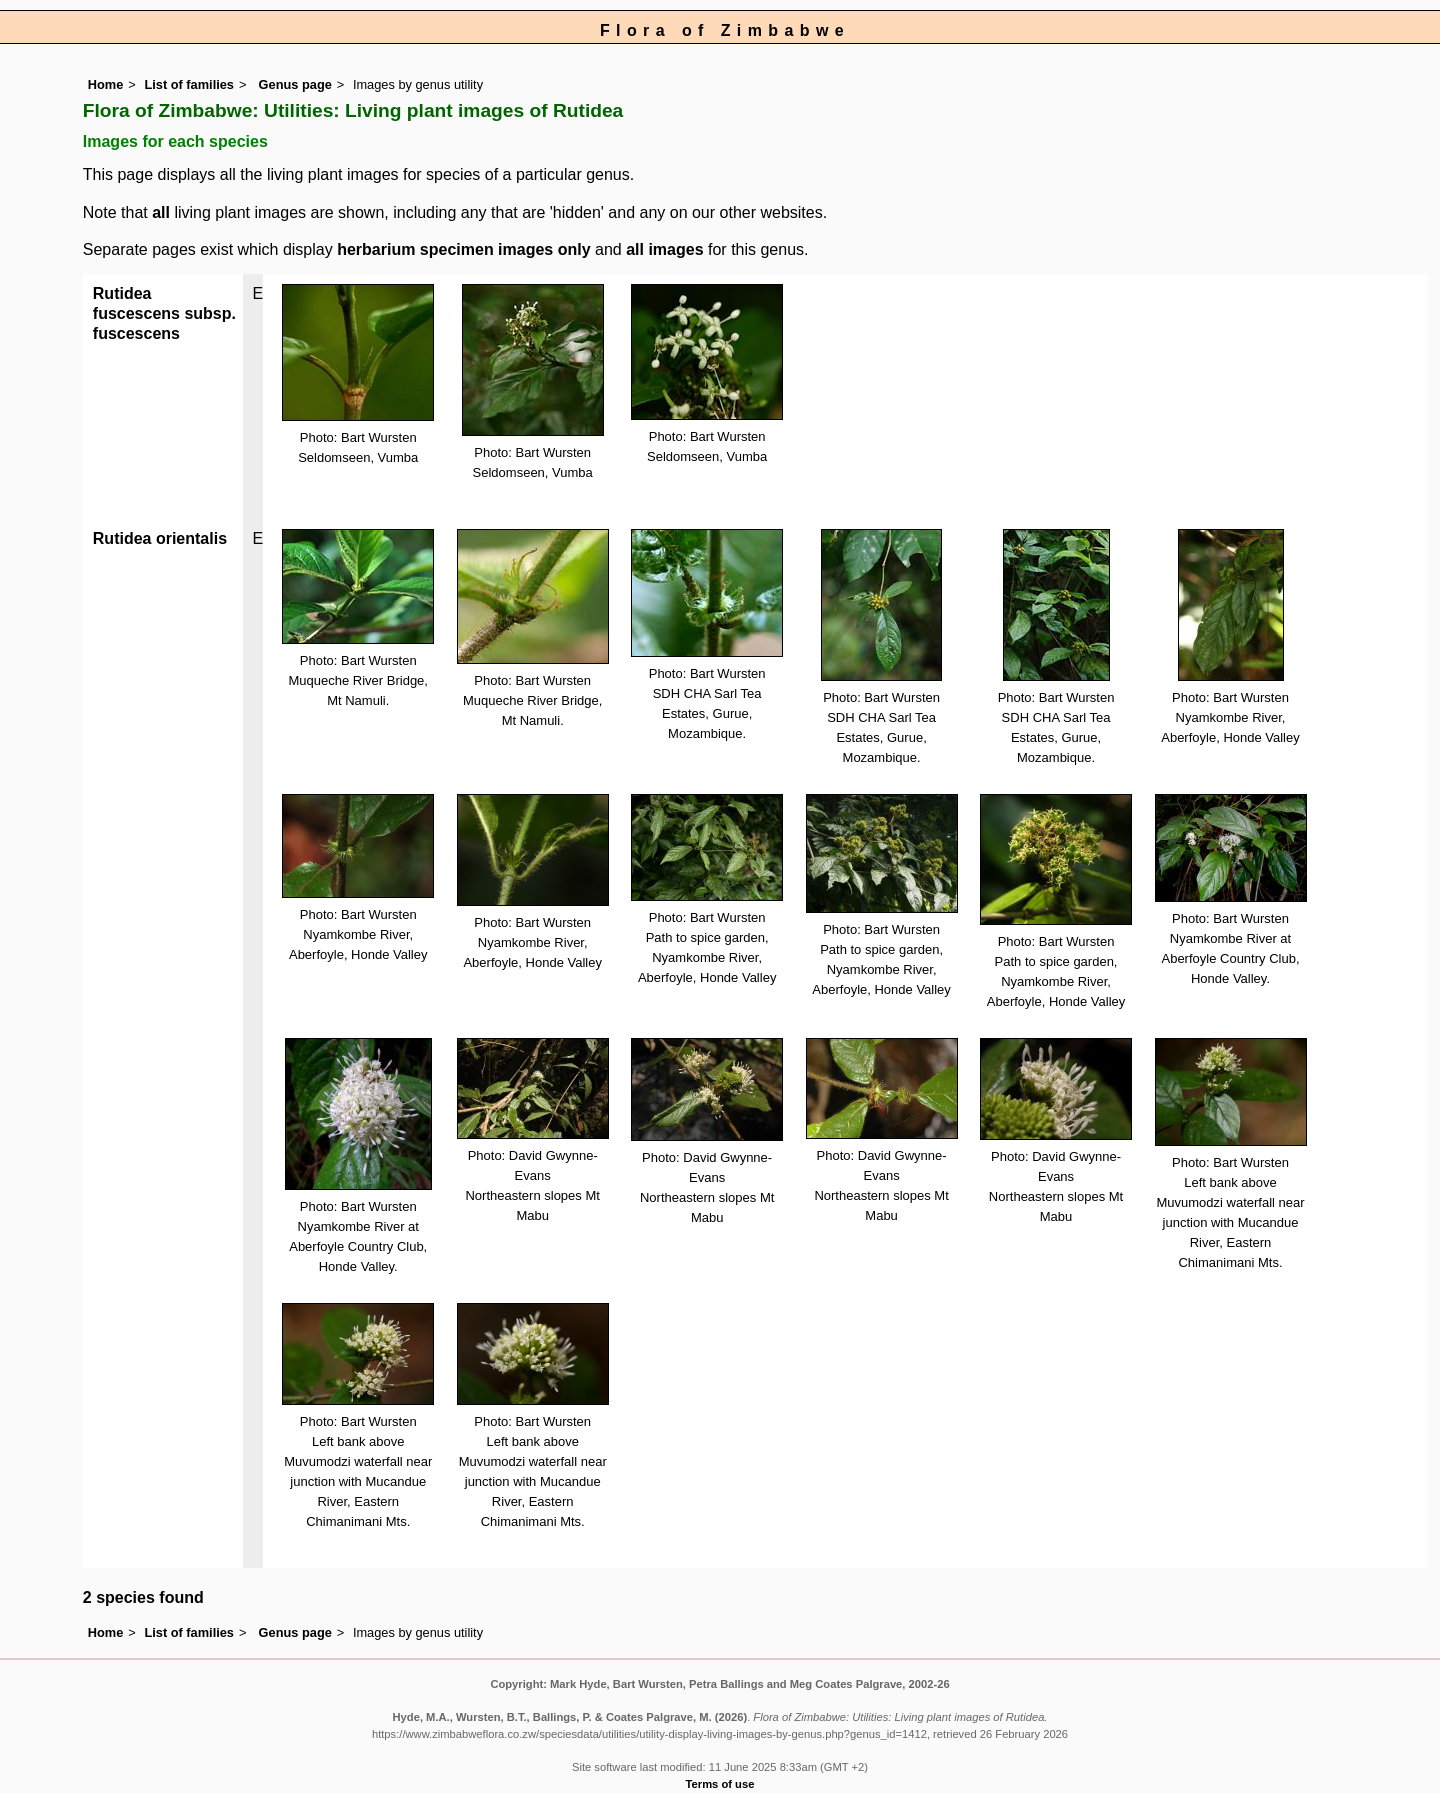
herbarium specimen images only (463, 249)
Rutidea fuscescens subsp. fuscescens (164, 313)
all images (664, 249)
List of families (189, 84)
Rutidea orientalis (160, 538)
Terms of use (720, 1784)
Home (106, 84)
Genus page (295, 84)
